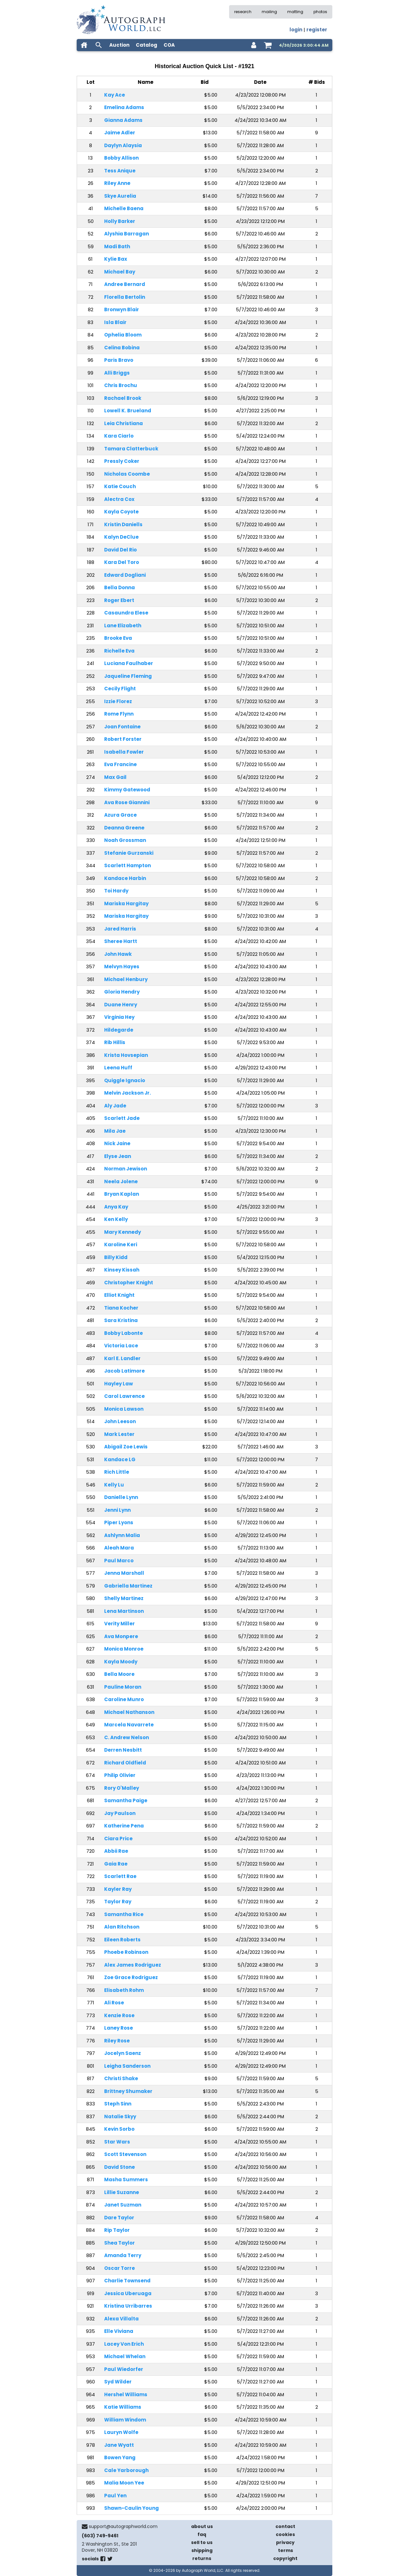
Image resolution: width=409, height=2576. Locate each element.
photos (320, 11)
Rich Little (116, 1472)
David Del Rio (120, 549)
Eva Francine (120, 764)
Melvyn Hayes (121, 966)
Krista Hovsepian (126, 1055)
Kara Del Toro (121, 562)
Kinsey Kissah (121, 1269)
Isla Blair (115, 322)
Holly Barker (119, 221)
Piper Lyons (118, 1522)
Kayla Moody (120, 1661)
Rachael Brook (122, 398)
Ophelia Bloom (123, 334)
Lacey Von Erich (124, 2344)
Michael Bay (119, 271)
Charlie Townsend (127, 2280)
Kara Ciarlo (119, 435)
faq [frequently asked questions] (201, 2534)
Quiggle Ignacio (124, 1080)
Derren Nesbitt (123, 1750)
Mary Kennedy (122, 1232)
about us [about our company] (202, 2526)
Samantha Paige (125, 1800)
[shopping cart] (268, 45)
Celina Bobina (122, 347)
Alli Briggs (117, 372)
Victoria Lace (121, 1345)
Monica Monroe (123, 1648)
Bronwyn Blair (121, 309)
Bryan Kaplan (121, 1194)
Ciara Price (118, 1838)
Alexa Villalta (121, 2318)
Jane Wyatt (119, 2445)
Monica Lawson (123, 1409)
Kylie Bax (115, 259)
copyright (285, 2558)
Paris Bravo (118, 360)
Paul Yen (115, 2495)
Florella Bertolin (124, 297)
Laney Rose (118, 2028)
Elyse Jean (117, 1156)
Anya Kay (116, 1206)
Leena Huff (118, 1067)
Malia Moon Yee (124, 2482)
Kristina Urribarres (128, 2306)
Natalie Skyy (120, 2116)
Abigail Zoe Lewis (126, 1446)
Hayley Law (118, 1383)
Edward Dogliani (125, 575)
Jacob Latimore (124, 1370)
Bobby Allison (121, 158)
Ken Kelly (116, 1219)
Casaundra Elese (126, 612)
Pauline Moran (122, 1687)
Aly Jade (115, 1105)
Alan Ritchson (121, 1926)
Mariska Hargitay (126, 903)
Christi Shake (121, 2078)
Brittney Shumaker (128, 2091)
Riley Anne (117, 183)
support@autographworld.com (123, 2526)
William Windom (125, 2419)
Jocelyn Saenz (122, 2053)
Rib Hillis (114, 1042)
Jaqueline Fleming (128, 676)
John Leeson (120, 1421)
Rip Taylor (117, 2230)
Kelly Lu (114, 1484)
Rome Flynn (119, 713)
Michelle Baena (123, 208)
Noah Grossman (125, 840)
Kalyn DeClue (121, 537)
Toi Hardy (116, 890)
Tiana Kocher (121, 1307)
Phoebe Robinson (126, 1952)
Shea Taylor (119, 2242)
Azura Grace (120, 815)
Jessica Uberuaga (127, 2293)
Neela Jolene (121, 1181)
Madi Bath (117, 246)
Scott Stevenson (125, 2154)
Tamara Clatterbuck (131, 448)
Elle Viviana (118, 2331)
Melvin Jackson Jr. (127, 1093)
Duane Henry (120, 1004)
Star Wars (117, 2141)
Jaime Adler (119, 132)
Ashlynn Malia (122, 1535)
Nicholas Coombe (127, 474)
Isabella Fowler (124, 752)
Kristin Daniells (123, 524)
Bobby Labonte (123, 1333)
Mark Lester (119, 1434)
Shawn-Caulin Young (131, 2508)
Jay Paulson (119, 1813)
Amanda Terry (122, 2255)
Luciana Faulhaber (128, 663)
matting (295, 11)
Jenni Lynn (117, 1510)
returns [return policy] (201, 2558)
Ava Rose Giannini (127, 802)
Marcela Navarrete (129, 1724)
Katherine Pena (124, 1825)
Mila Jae (115, 1131)
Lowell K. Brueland (127, 410)
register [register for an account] (316, 29)
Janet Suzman (122, 2204)
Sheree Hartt (120, 941)
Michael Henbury (126, 979)
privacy (285, 2542)
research (242, 11)
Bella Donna (119, 587)
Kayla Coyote (121, 511)
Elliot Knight (119, 1295)
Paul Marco (119, 1560)
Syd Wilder (118, 2381)
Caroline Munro (124, 1699)
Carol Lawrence (124, 1396)
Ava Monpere (121, 1636)
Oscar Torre (119, 2268)
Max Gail (115, 777)
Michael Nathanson (129, 1712)
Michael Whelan (124, 2356)
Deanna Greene (124, 827)
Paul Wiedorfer (123, 2369)
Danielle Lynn (121, 1497)
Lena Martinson (124, 1611)
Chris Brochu (120, 385)
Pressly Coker (121, 461)
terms (285, 2550)
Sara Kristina (121, 1320)
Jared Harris (120, 928)
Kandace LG (119, 1459)
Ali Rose (114, 2002)
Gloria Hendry (122, 991)
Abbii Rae (116, 1851)
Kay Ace (114, 94)
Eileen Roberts (122, 1939)
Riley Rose (117, 2040)
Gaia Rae (115, 1863)
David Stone (119, 2167)
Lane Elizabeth (122, 625)
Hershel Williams (125, 2394)
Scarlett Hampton (127, 865)
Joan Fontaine (122, 726)
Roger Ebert (119, 600)
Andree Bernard (124, 284)
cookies (285, 2534)
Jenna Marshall (124, 1573)
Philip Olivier (119, 1775)
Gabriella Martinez (128, 1585)
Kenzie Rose (119, 2015)
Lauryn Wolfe (121, 2432)
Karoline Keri (120, 1244)
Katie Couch (120, 486)
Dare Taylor (119, 2217)
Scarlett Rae (120, 1876)
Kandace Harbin (125, 878)
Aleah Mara (119, 1547)
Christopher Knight (128, 1282)
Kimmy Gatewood (127, 789)
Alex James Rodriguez (132, 1965)
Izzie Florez (118, 701)
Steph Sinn (117, 2103)
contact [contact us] (285, 2526)
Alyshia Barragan (126, 233)
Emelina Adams (124, 107)
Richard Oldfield (125, 1762)
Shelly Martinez (123, 1598)
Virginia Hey (119, 1017)
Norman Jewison (125, 1168)
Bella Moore (119, 1674)
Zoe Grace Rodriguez (131, 1977)
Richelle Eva (119, 650)
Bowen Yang (119, 2457)
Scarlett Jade (122, 1118)
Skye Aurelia (120, 196)
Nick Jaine (117, 1143)
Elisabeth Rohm (124, 1990)
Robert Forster (123, 739)
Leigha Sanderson (127, 2066)
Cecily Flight (120, 688)
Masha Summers (126, 2179)
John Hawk (118, 954)
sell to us (201, 2542)
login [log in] (295, 29)
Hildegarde (118, 1029)
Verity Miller (119, 1623)
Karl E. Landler (122, 1358)
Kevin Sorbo (119, 2129)
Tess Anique (119, 170)
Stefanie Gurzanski (128, 853)
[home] (84, 45)
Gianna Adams (123, 120)
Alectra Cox (119, 499)
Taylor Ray (117, 1901)
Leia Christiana (123, 423)
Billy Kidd (115, 1257)
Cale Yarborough (126, 2470)
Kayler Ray (118, 1889)
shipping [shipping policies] (201, 2550)
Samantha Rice (123, 1914)
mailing (269, 11)
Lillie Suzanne (121, 2192)
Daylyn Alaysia (123, 145)
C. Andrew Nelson (126, 1737)
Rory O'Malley (121, 1788)
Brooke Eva (118, 638)
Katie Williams (122, 2407)
